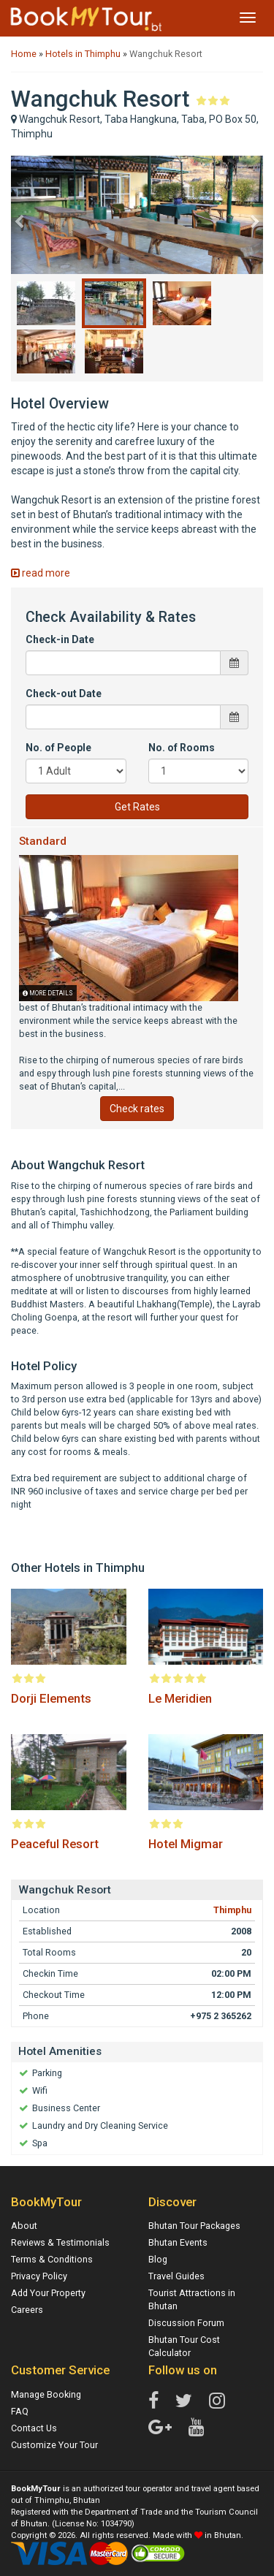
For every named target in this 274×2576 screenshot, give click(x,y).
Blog (157, 2259)
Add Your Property (48, 2292)
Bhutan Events (178, 2242)
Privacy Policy (39, 2276)
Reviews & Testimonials (60, 2242)
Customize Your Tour (54, 2444)
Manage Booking (46, 2394)
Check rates (137, 1108)
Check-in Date (60, 639)
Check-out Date (64, 693)
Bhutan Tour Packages (194, 2225)
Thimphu (232, 1909)
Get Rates (137, 807)
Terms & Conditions (52, 2259)
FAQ (19, 2411)
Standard (42, 841)
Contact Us (34, 2428)
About (24, 2225)
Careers (27, 2309)
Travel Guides (176, 2276)
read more (40, 573)
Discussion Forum (186, 2322)
